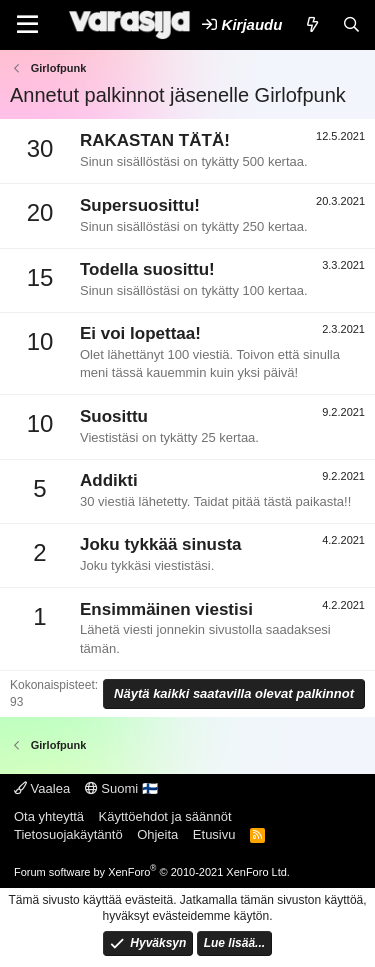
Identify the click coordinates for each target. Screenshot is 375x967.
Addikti (109, 480)
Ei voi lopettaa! (140, 333)
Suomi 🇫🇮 (121, 788)
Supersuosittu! (140, 205)
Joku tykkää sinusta (161, 544)
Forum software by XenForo (152, 872)
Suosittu (114, 416)
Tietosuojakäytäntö (68, 834)
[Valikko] (27, 25)
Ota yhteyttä (49, 816)
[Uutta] (311, 24)
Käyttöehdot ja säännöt (165, 816)
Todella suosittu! (147, 269)
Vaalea (42, 788)
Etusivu (214, 834)
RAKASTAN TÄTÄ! (155, 140)
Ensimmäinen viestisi (166, 609)
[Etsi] (351, 24)
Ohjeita (157, 834)
